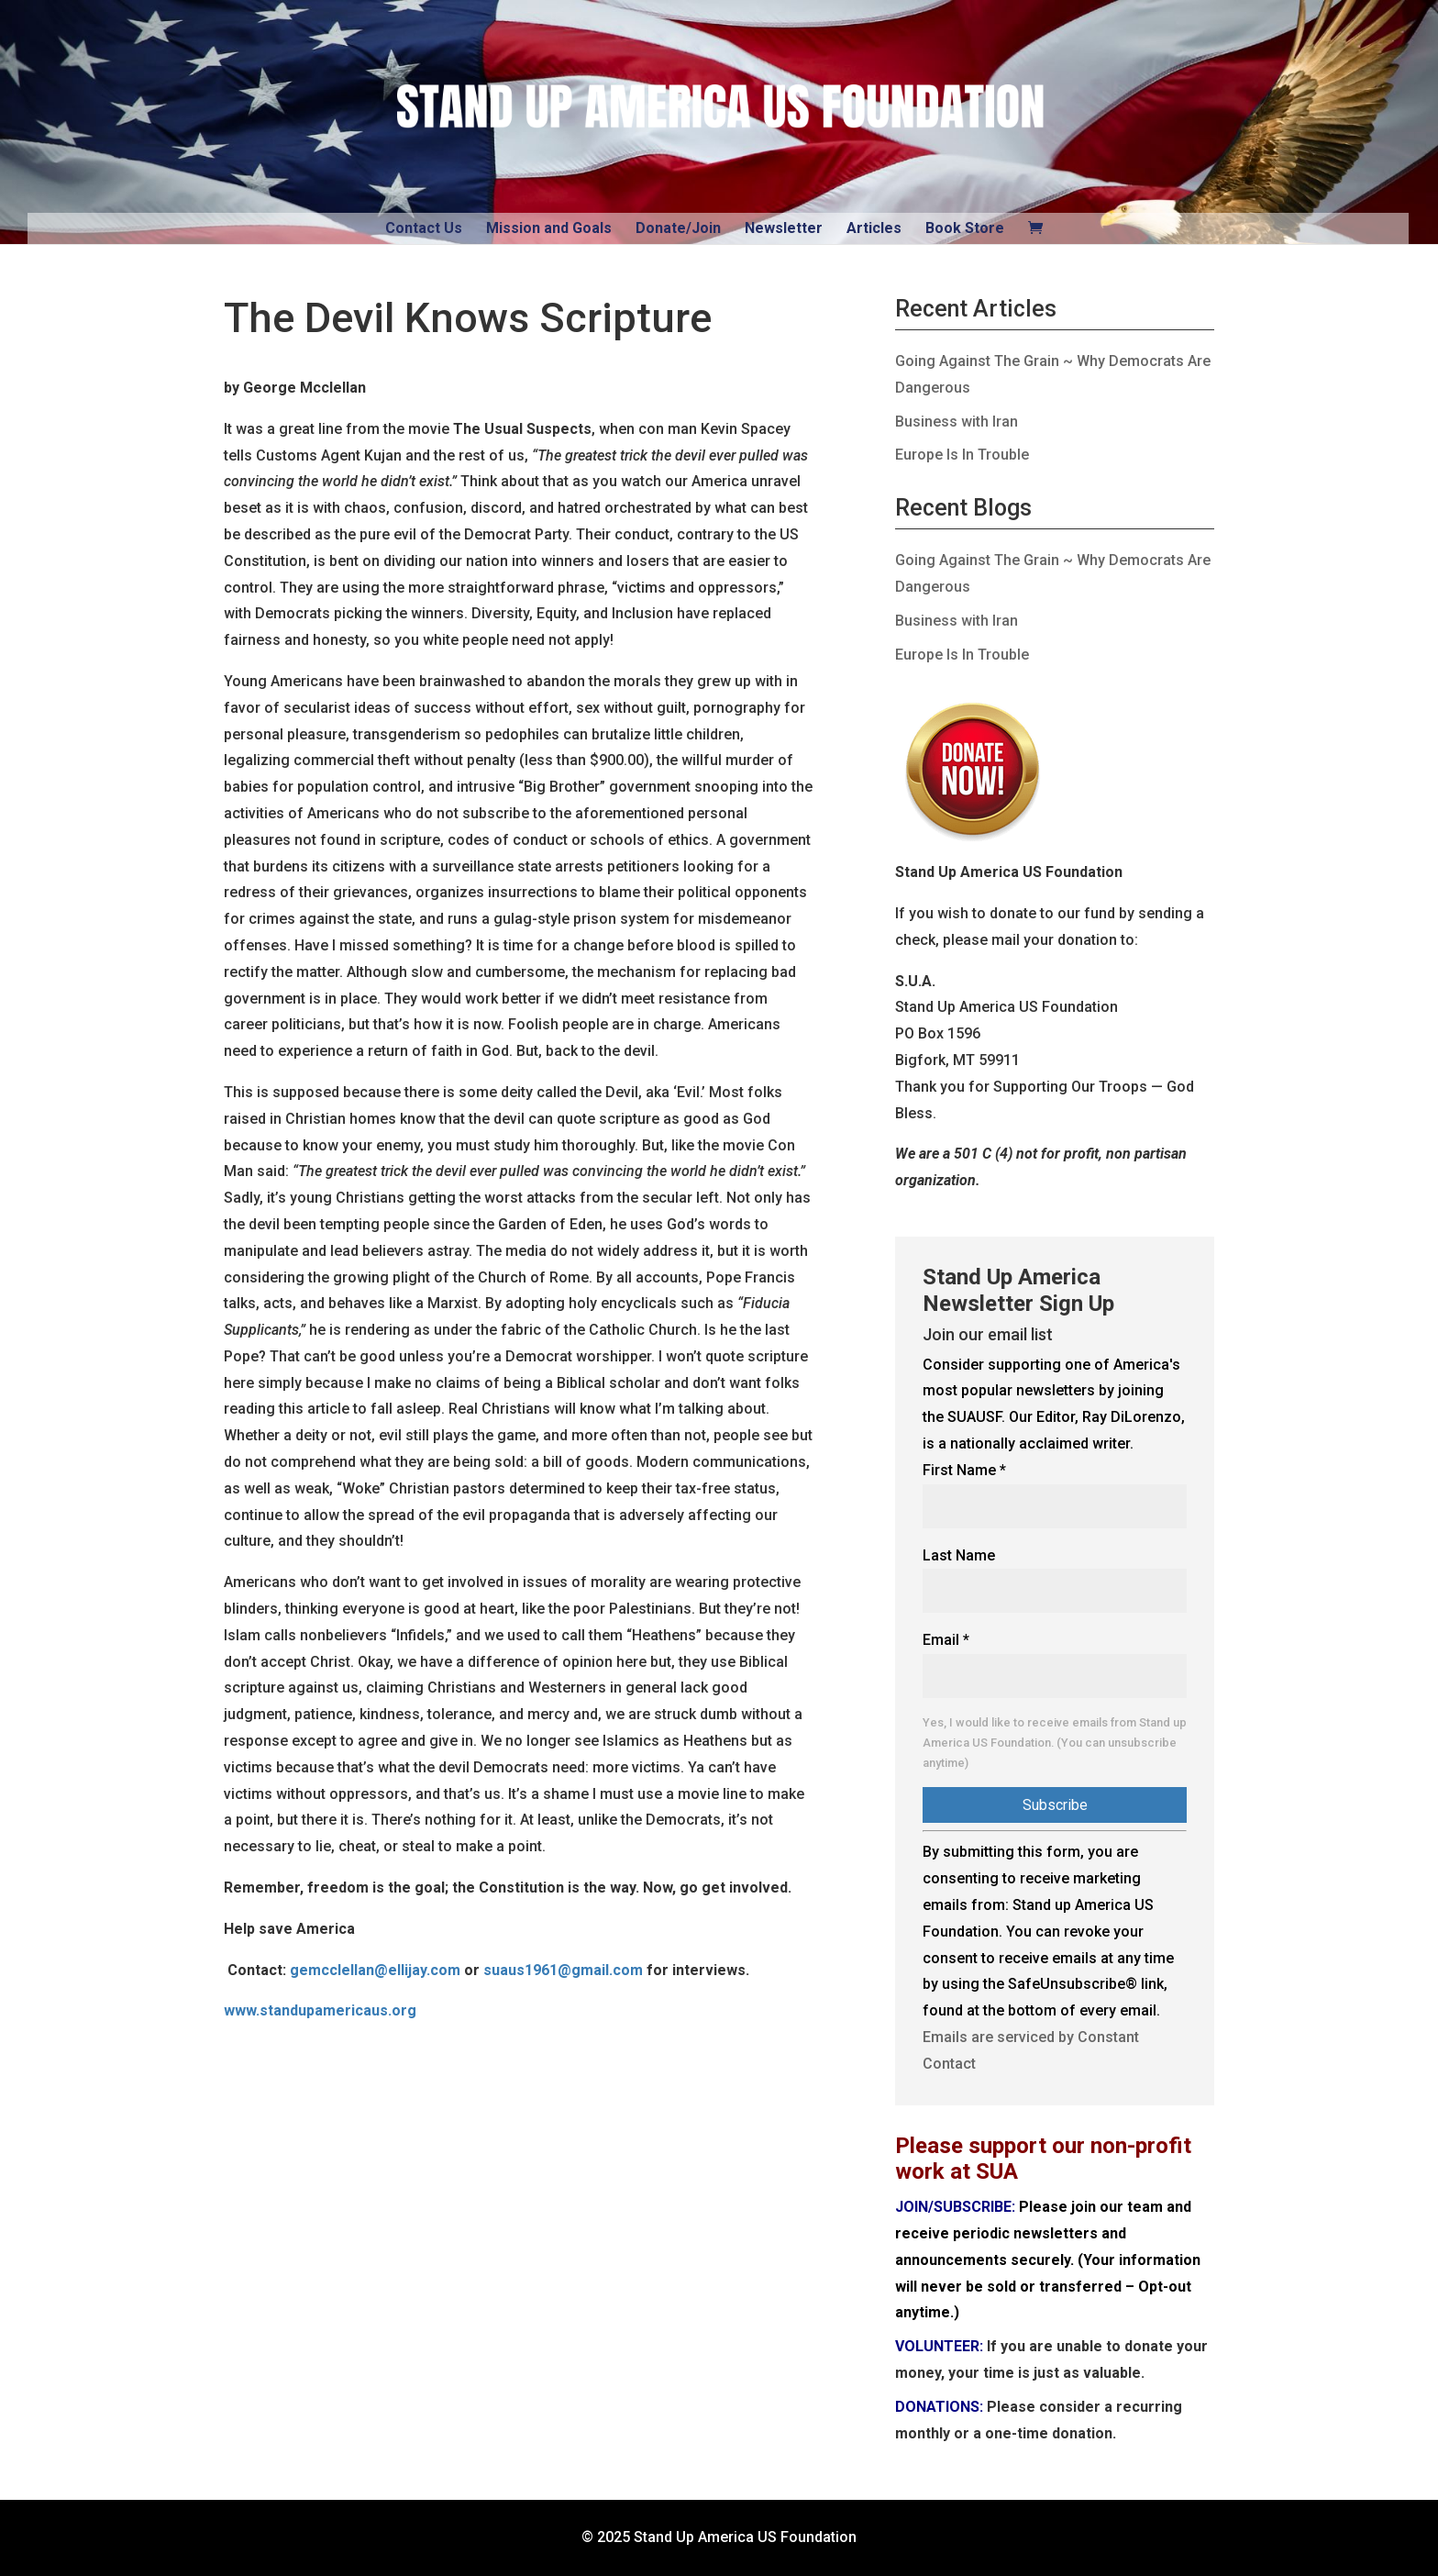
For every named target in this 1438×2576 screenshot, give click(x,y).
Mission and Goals (549, 228)
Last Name (959, 1555)
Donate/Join (678, 228)
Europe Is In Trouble (962, 454)
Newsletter (784, 228)
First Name (964, 1470)
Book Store (964, 228)
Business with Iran (956, 421)
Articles (874, 228)
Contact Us (423, 228)
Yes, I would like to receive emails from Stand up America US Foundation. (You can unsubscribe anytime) (1055, 1742)
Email (946, 1640)
